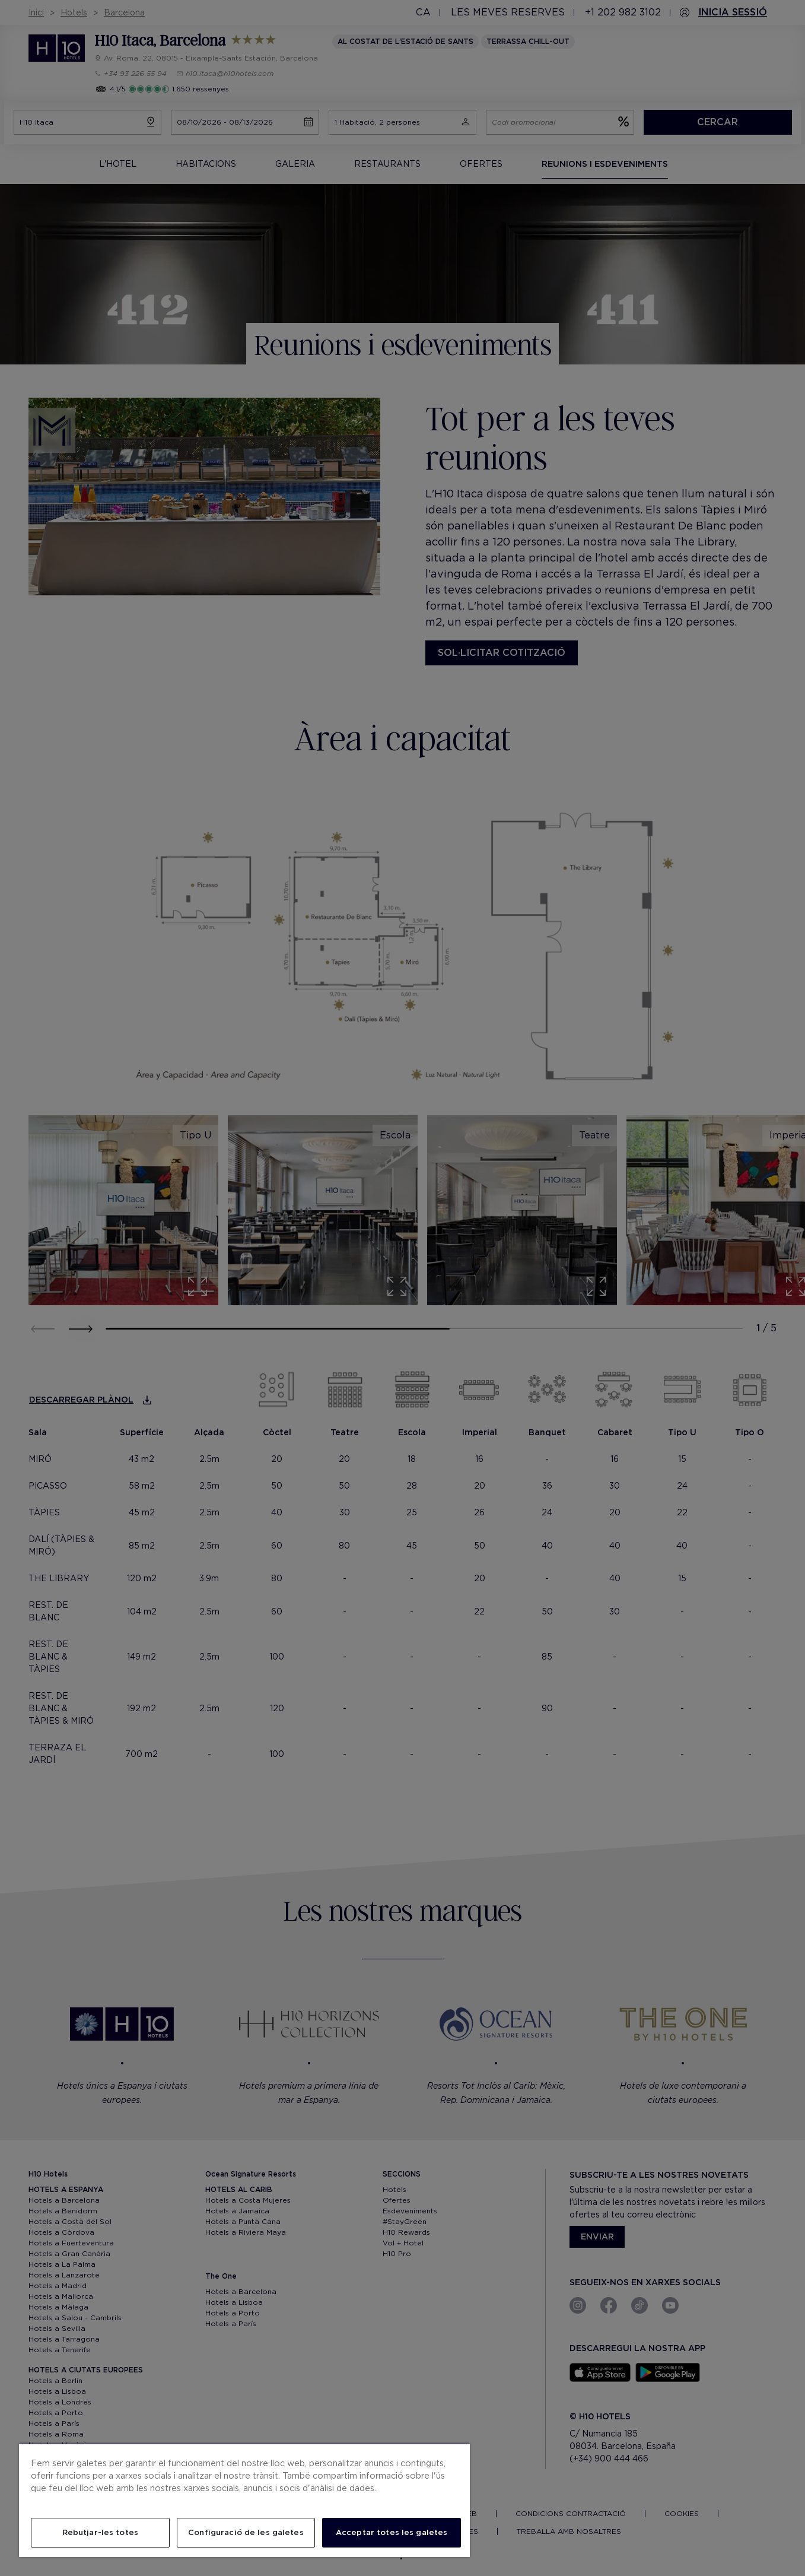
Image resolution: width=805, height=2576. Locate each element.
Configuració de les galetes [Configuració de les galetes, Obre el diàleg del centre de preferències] (246, 2532)
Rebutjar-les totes (100, 2532)
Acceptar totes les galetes (391, 2532)
